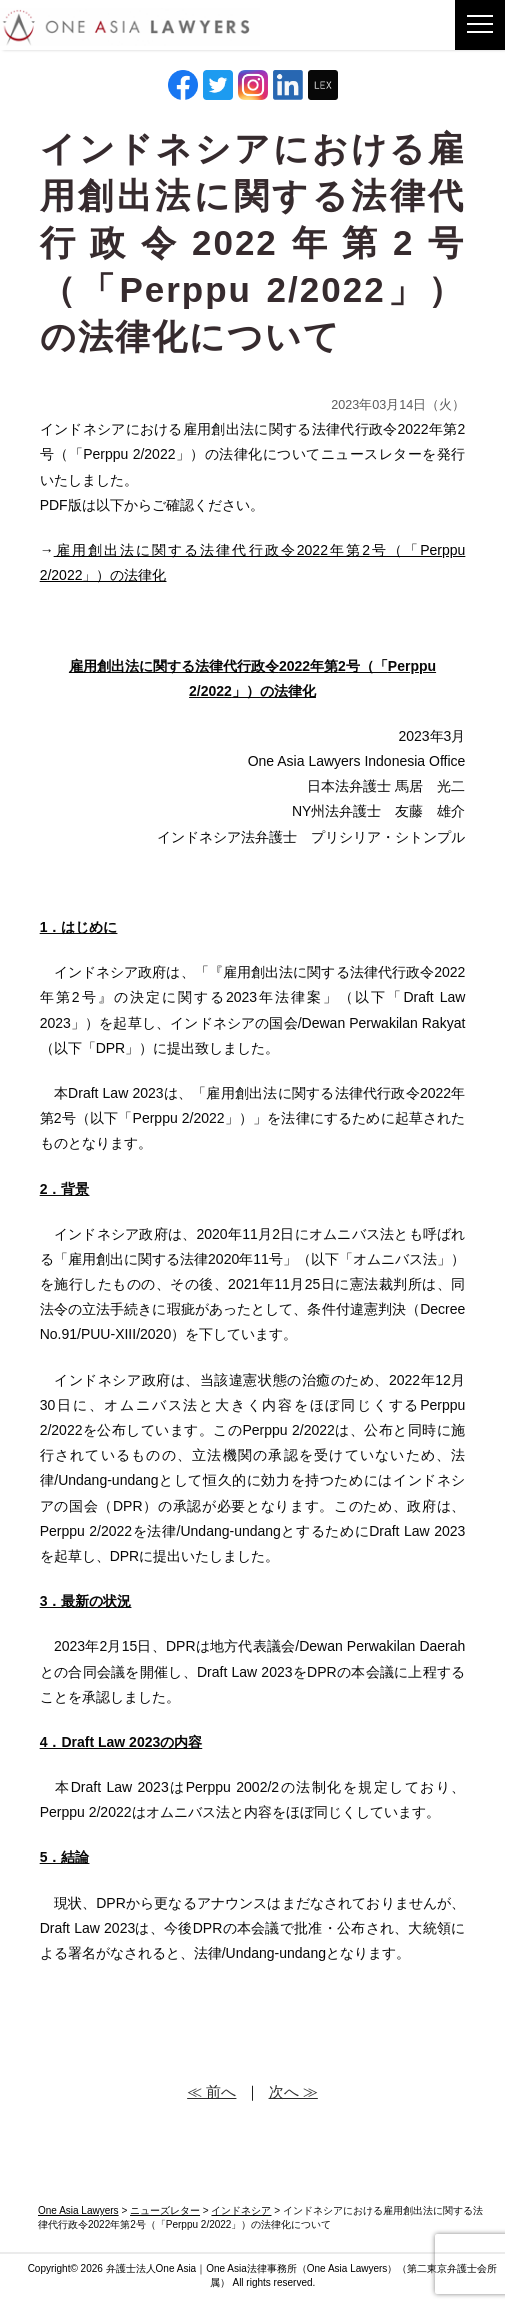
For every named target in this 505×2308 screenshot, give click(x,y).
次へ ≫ (293, 2091)
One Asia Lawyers (347, 2268)
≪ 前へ (211, 2091)
